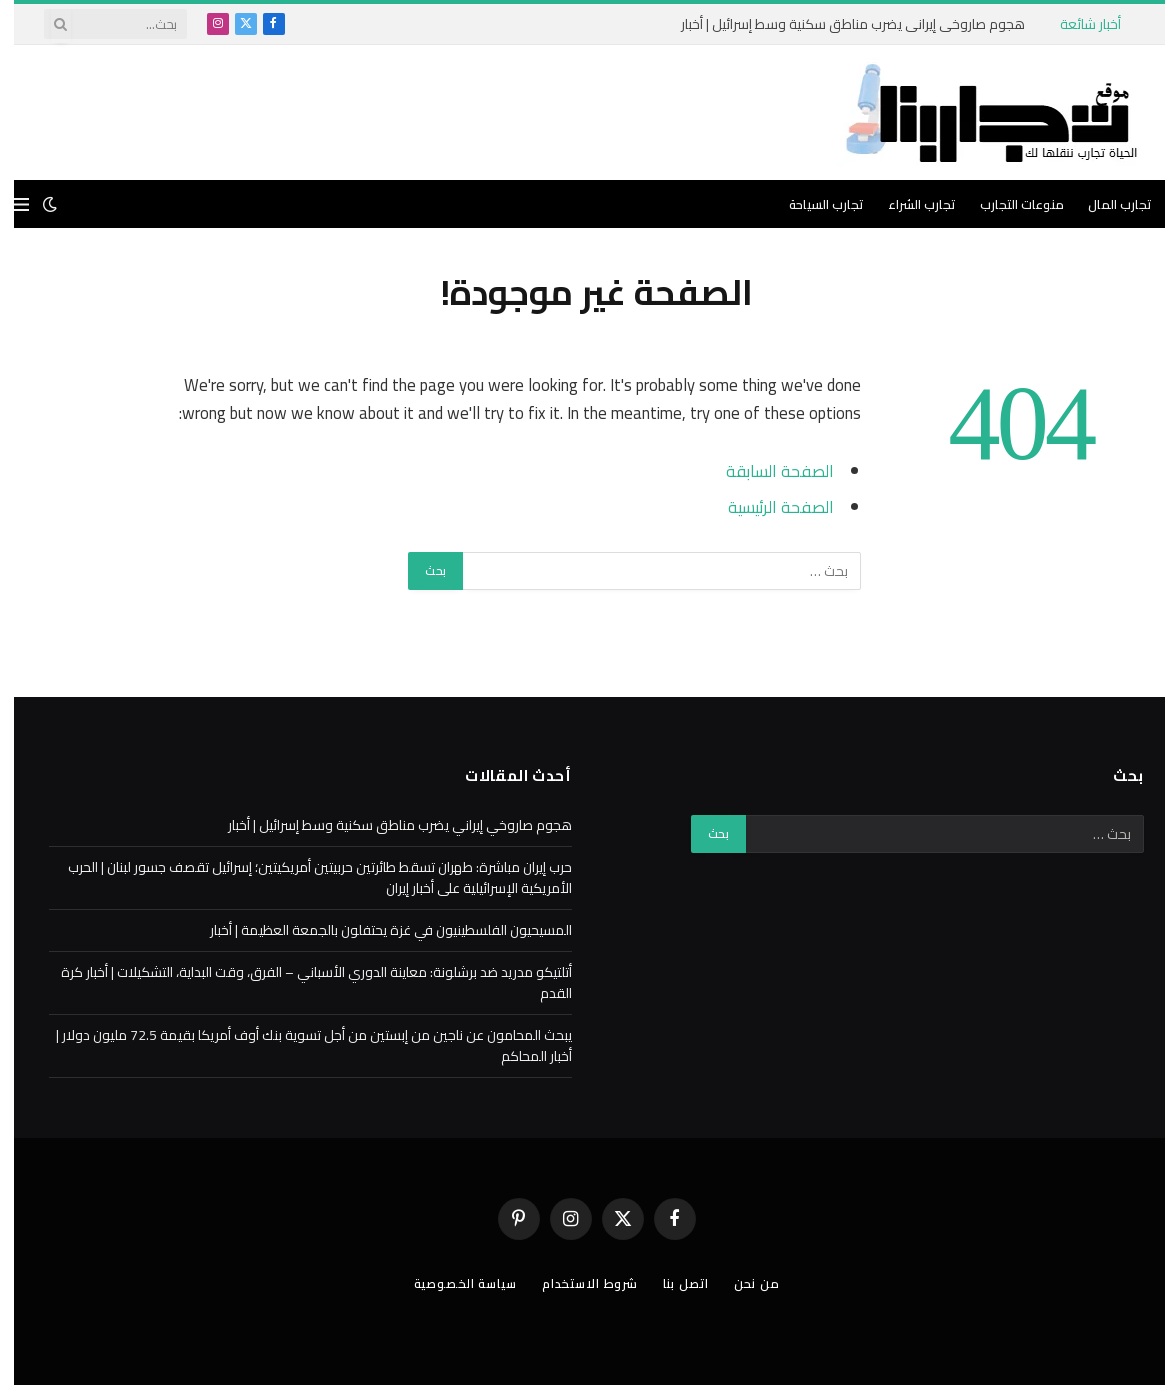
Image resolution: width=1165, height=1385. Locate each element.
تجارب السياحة (812, 204)
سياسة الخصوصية (445, 1283)
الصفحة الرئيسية (766, 506)
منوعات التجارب (1008, 204)
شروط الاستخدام (578, 1283)
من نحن (752, 1283)
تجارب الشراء (908, 204)
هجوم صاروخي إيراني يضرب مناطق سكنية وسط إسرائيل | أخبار (839, 24)
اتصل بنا (679, 1283)
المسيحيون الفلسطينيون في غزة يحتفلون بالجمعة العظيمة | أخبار (377, 930)
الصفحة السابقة (765, 470)
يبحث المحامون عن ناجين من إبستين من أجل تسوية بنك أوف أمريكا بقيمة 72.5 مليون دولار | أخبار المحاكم (300, 1045)
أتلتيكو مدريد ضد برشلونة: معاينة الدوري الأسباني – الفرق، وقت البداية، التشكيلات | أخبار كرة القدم (302, 982)
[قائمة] (7, 204)
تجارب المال (1106, 204)
